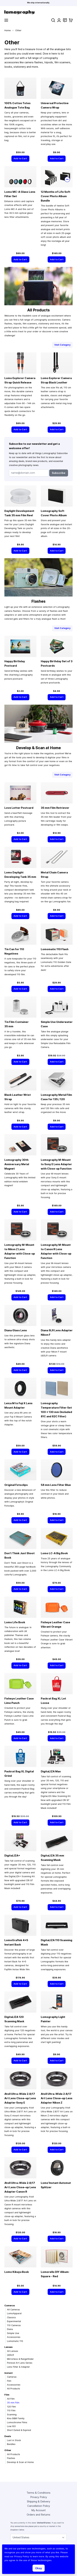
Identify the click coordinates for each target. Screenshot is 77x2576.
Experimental (14, 2321)
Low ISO (11, 2426)
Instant (8, 2373)
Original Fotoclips (16, 1485)
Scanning (12, 2414)
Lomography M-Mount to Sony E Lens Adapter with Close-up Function (56, 1164)
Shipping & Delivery (38, 2501)
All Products (13, 2388)
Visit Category (62, 344)
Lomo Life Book (14, 1622)
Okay (38, 2568)
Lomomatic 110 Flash (54, 949)
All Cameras (13, 2309)
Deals (7, 2436)
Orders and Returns (38, 2514)
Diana (10, 2329)
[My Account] (59, 20)
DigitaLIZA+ (12, 1855)
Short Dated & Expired (19, 2430)
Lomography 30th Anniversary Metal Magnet (16, 1164)
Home (7, 30)
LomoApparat (14, 2313)
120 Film (11, 2406)
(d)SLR (10, 2355)
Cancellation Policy (38, 2505)
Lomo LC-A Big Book (54, 1553)
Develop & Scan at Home (20, 2462)
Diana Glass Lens (15, 1330)
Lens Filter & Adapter (18, 2367)
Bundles (11, 2444)
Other (7, 2450)
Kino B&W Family (15, 2418)
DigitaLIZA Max (51, 1771)
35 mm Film (13, 2402)
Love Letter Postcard (18, 807)
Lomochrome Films (17, 2422)
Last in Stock (14, 2440)
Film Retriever (55, 807)
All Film (11, 2398)
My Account (38, 2510)
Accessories (13, 2337)
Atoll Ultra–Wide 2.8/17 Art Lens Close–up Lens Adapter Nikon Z (56, 2098)
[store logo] (38, 12)
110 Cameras (14, 2325)
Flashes (11, 2458)
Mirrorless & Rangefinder (20, 2359)
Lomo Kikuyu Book (16, 2272)
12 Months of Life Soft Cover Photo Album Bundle (55, 196)
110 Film (11, 2410)
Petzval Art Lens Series (19, 2363)
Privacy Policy (38, 2497)
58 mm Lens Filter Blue (56, 1485)
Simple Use (13, 2333)
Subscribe (58, 473)
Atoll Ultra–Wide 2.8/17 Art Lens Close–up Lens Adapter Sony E (20, 2098)
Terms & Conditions (38, 2492)
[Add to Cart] (20, 159)
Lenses (8, 2347)
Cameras (9, 2305)
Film (9, 2381)
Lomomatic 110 (15, 2341)
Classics (11, 2317)
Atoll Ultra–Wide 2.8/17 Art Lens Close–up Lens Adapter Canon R (20, 2187)
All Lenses (12, 2351)
